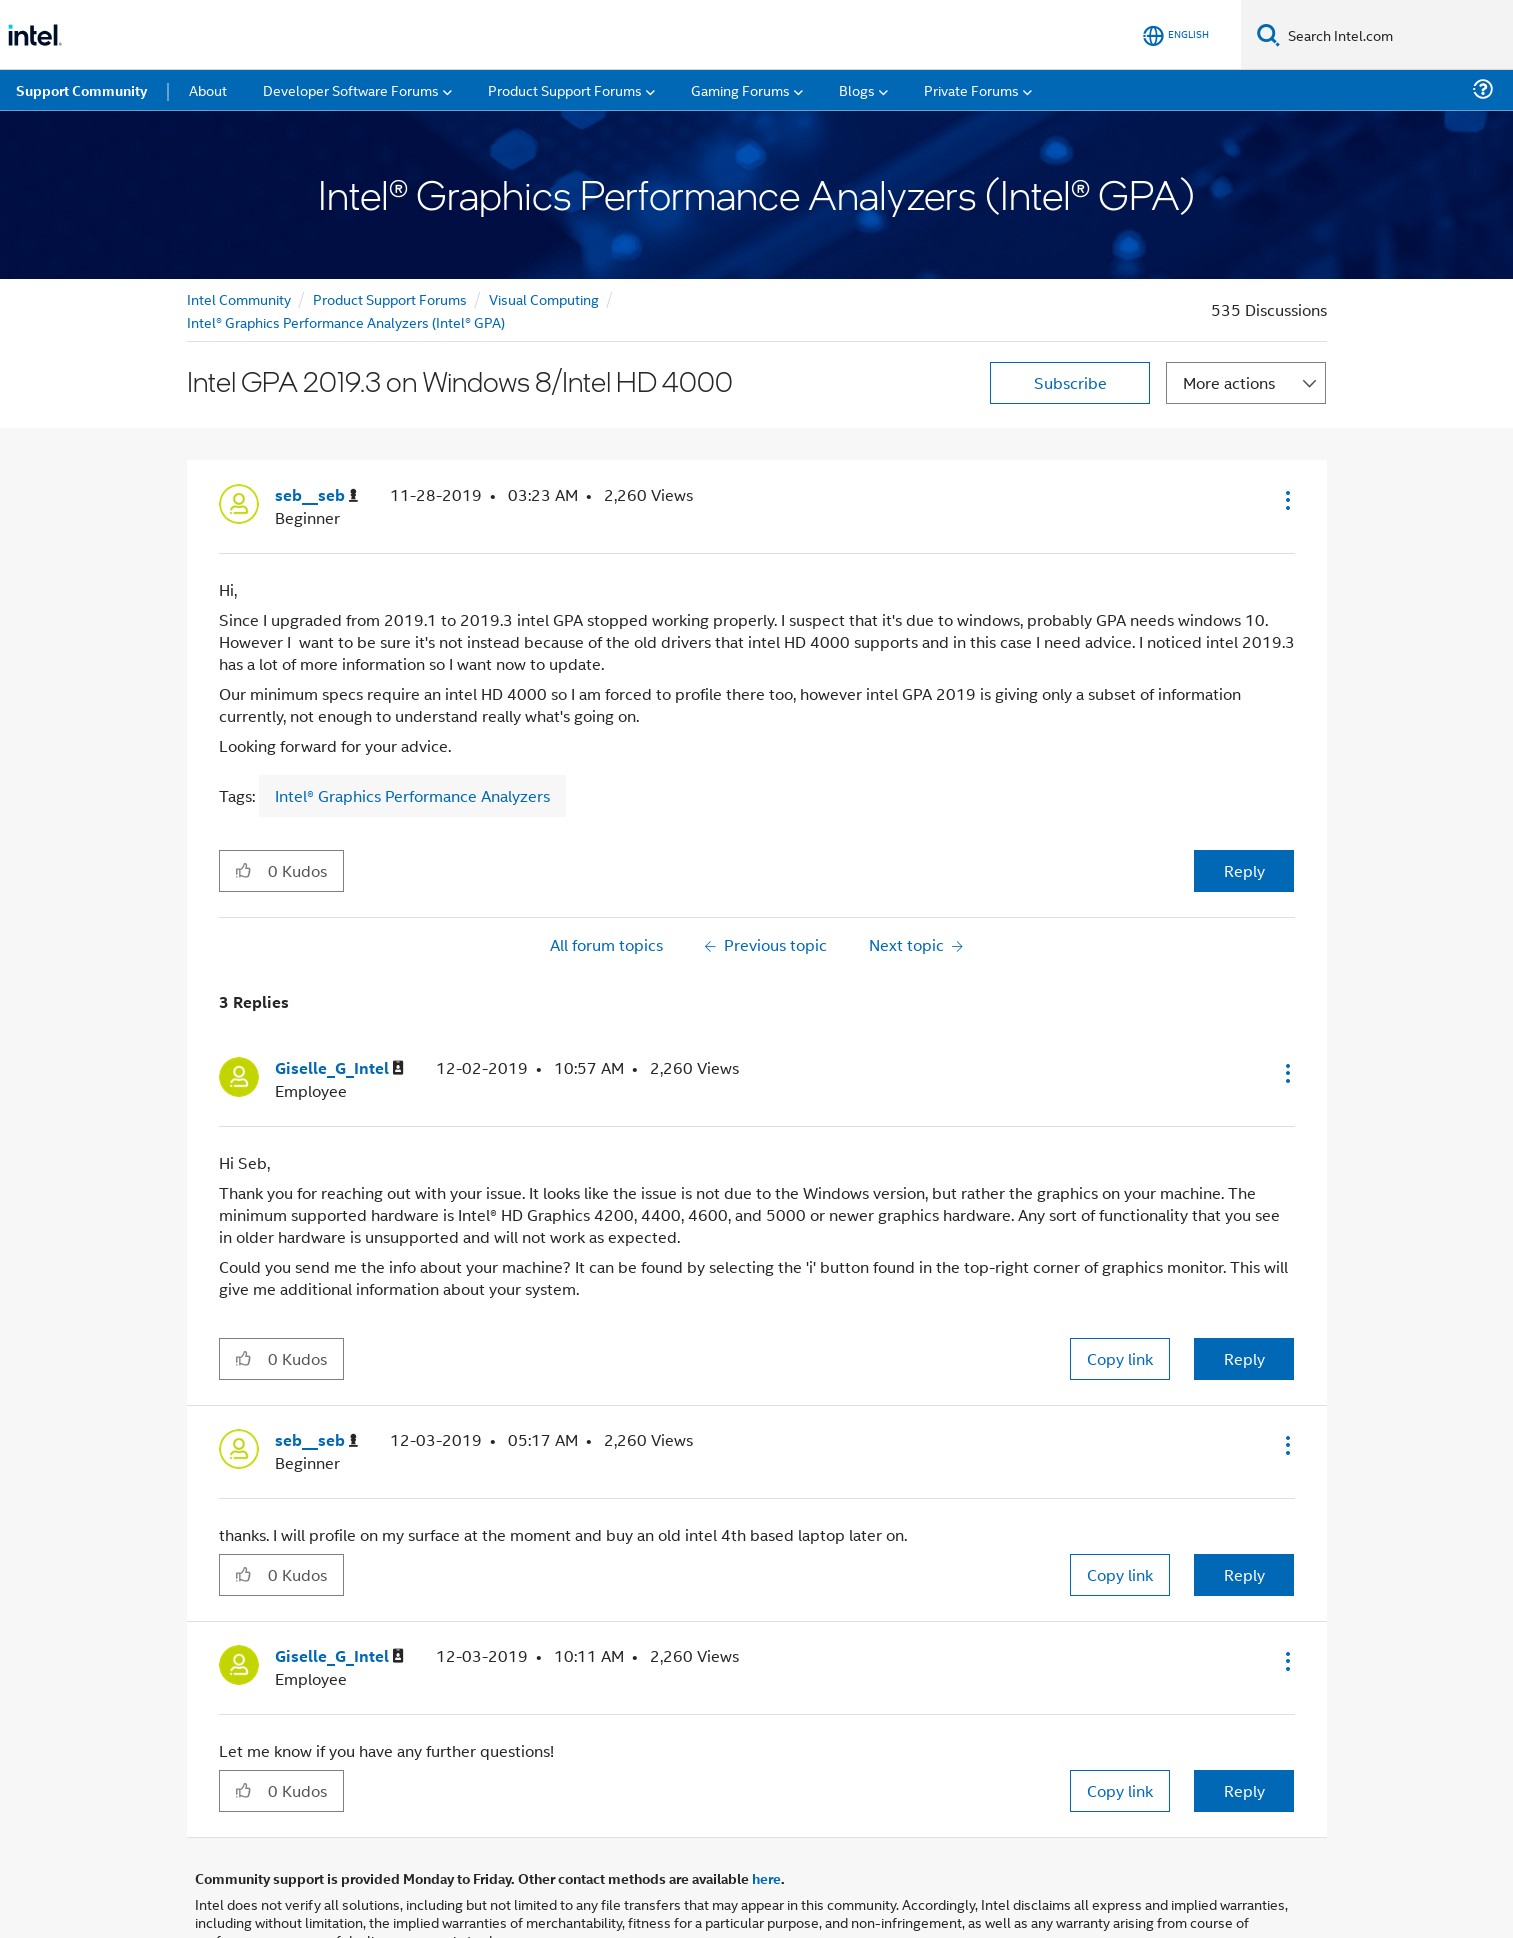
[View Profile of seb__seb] (316, 425)
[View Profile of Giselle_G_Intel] (339, 998)
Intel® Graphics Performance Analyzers (412, 725)
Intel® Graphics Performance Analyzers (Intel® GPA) (346, 251)
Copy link (1120, 1288)
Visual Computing (544, 228)
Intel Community (239, 228)
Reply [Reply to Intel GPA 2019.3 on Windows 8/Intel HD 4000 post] (1244, 800)
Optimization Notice (692, 1895)
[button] (1286, 430)
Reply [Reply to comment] (1244, 1288)
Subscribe (1070, 312)
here (766, 1808)
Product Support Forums (390, 228)
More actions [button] (1229, 312)
